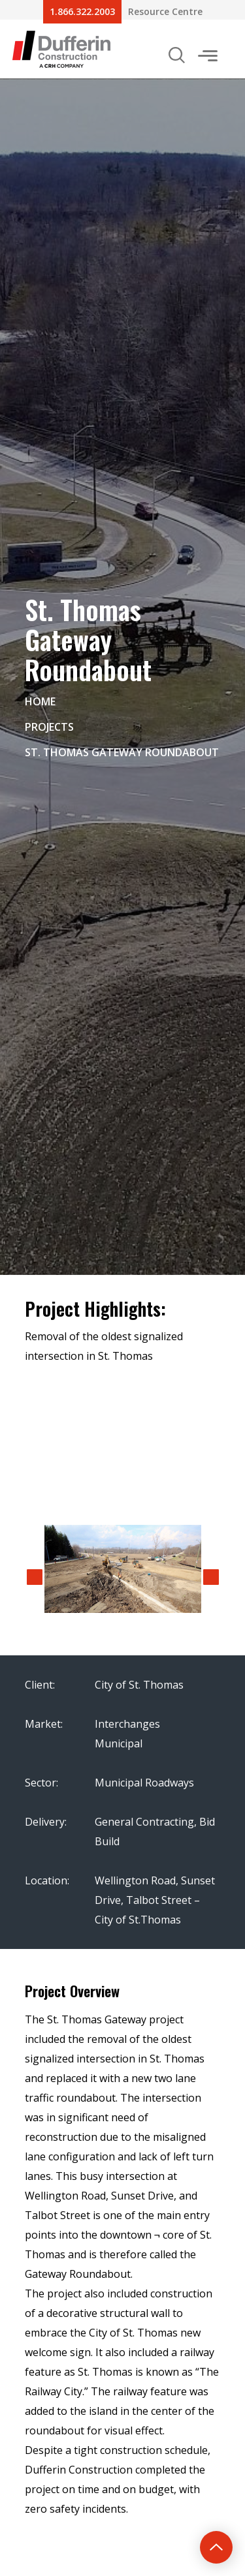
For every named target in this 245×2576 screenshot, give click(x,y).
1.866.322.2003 (82, 11)
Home (40, 701)
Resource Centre (165, 11)
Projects (49, 727)
